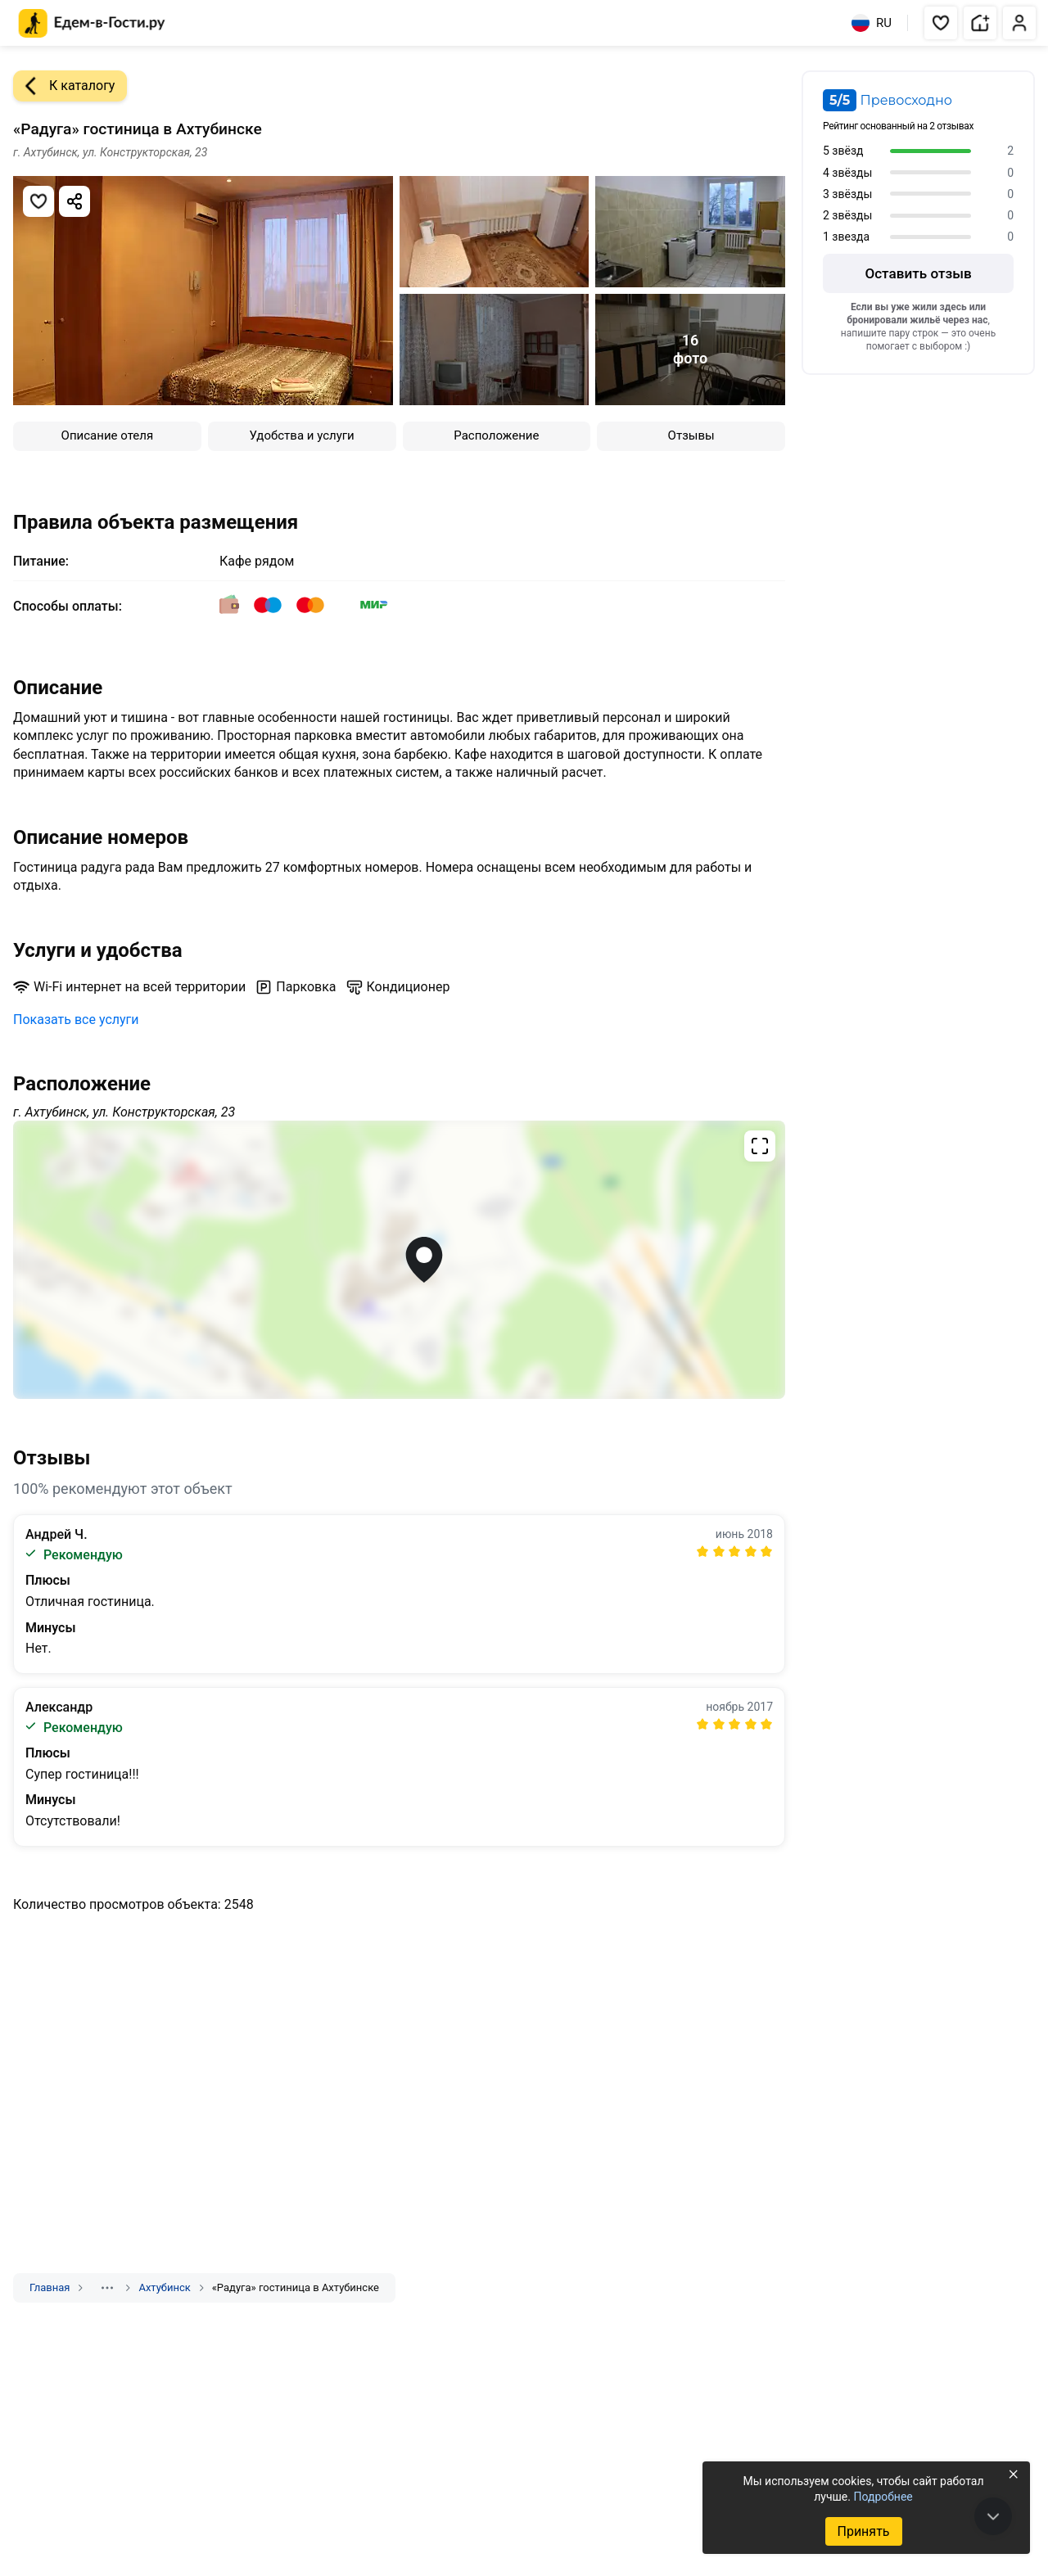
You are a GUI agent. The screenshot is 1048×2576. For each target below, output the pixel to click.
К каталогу (64, 86)
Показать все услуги (76, 1019)
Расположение (496, 435)
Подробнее (882, 2496)
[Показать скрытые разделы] (107, 2288)
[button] (940, 23)
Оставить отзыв (918, 273)
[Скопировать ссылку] (74, 201)
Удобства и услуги (302, 435)
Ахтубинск (164, 2287)
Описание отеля (107, 435)
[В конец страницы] (993, 2516)
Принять (863, 2531)
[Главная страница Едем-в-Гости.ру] (92, 23)
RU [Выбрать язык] (872, 23)
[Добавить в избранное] (38, 201)
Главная (49, 2287)
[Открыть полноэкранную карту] (399, 1260)
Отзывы (691, 435)
